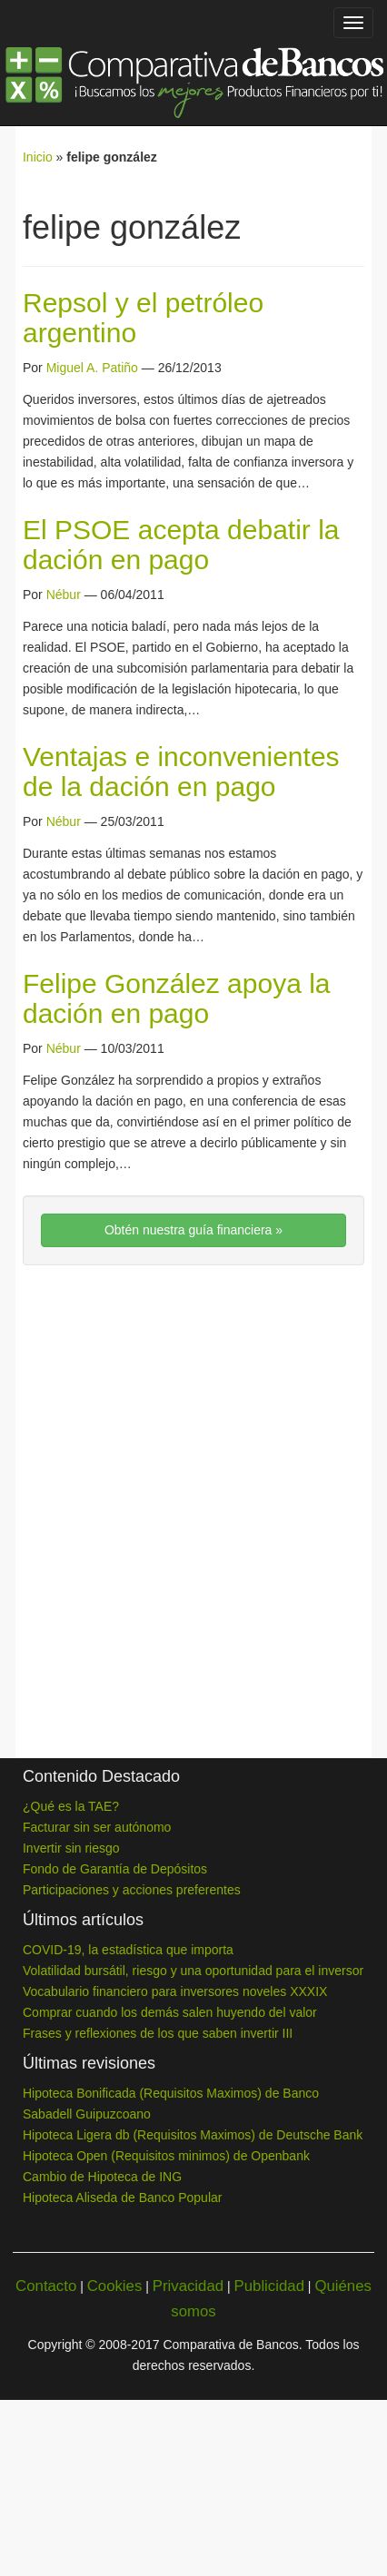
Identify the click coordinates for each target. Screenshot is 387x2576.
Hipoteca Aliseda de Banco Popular (122, 2197)
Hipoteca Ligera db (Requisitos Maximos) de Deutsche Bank (192, 2135)
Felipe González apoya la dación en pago (177, 998)
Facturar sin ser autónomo (97, 1827)
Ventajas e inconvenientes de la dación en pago (181, 771)
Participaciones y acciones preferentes (132, 1890)
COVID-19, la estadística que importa (128, 1949)
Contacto (45, 2286)
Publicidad (269, 2286)
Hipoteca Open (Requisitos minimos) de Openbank (166, 2155)
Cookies (115, 2286)
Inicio (38, 157)
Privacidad (188, 2286)
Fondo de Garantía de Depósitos (115, 1869)
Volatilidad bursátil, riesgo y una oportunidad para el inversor (193, 1970)
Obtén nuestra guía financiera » (193, 1230)
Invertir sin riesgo (71, 1848)
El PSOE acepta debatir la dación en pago (181, 545)
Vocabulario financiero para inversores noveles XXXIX (175, 1991)
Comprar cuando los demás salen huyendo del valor (170, 2012)
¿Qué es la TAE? (71, 1806)
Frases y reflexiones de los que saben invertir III (158, 2033)
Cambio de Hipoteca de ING (102, 2176)
